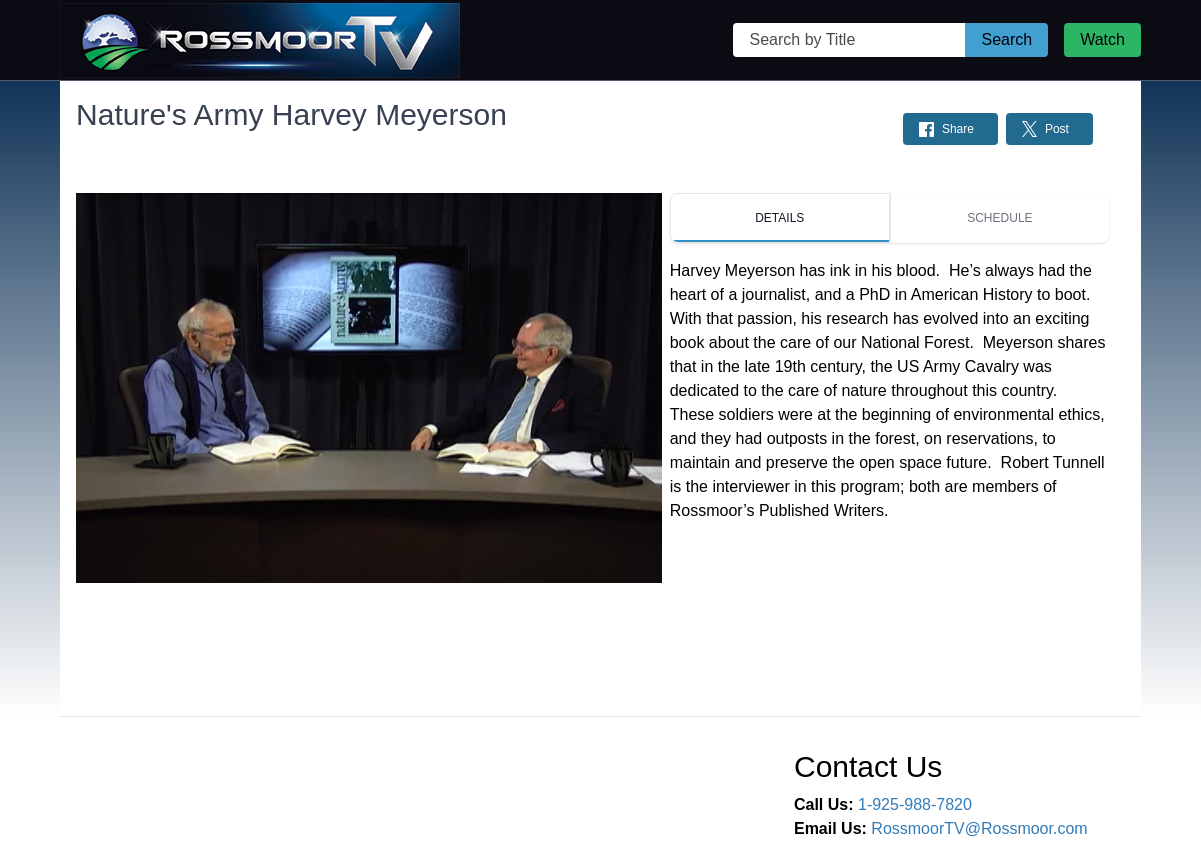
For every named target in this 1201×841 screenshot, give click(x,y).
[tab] (780, 218)
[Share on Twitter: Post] (1049, 129)
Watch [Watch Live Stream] (1102, 39)
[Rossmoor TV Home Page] (260, 40)
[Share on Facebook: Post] (950, 129)
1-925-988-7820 (915, 804)
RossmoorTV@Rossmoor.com (979, 828)
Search (1006, 39)
